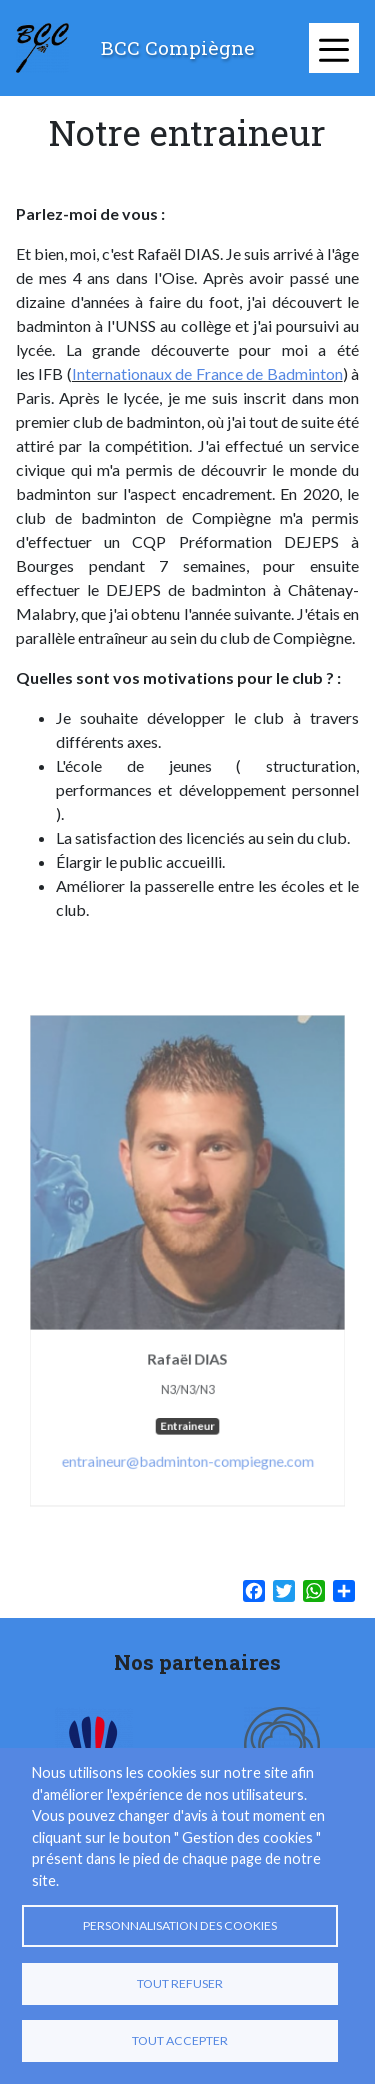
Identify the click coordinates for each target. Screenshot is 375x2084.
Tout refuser (180, 1983)
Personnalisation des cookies (180, 1925)
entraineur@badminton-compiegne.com (188, 1450)
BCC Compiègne (178, 47)
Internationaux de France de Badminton (207, 373)
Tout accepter (180, 2040)
